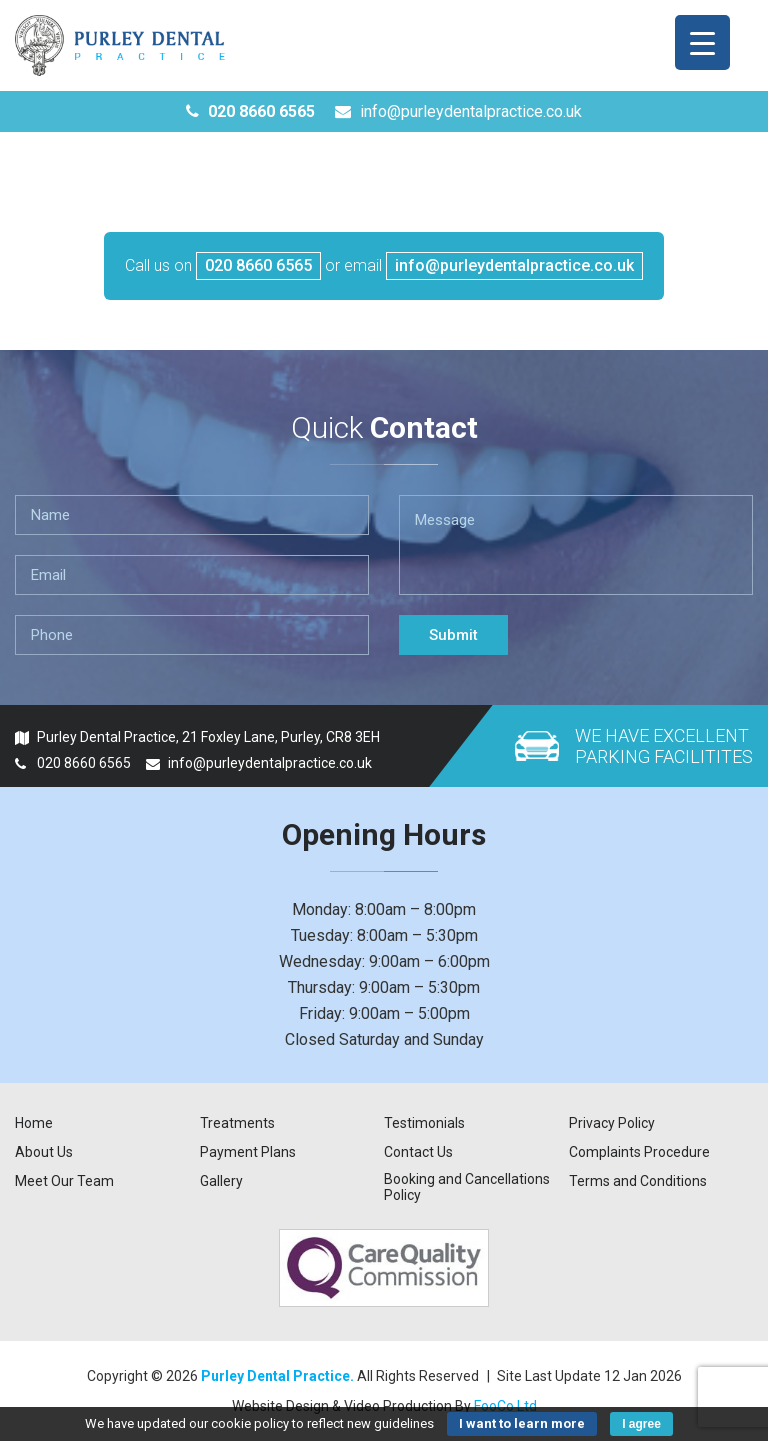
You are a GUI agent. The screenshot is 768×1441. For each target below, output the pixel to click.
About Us (44, 1152)
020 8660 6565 (250, 111)
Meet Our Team (64, 1181)
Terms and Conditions (638, 1181)
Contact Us (418, 1152)
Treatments (237, 1123)
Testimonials (424, 1123)
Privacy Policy (612, 1123)
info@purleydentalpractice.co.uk (458, 111)
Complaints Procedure (639, 1152)
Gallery (221, 1181)
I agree (641, 1424)
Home (34, 1123)
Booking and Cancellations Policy (467, 1187)
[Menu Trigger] (702, 42)
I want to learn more (522, 1423)
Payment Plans (248, 1152)
